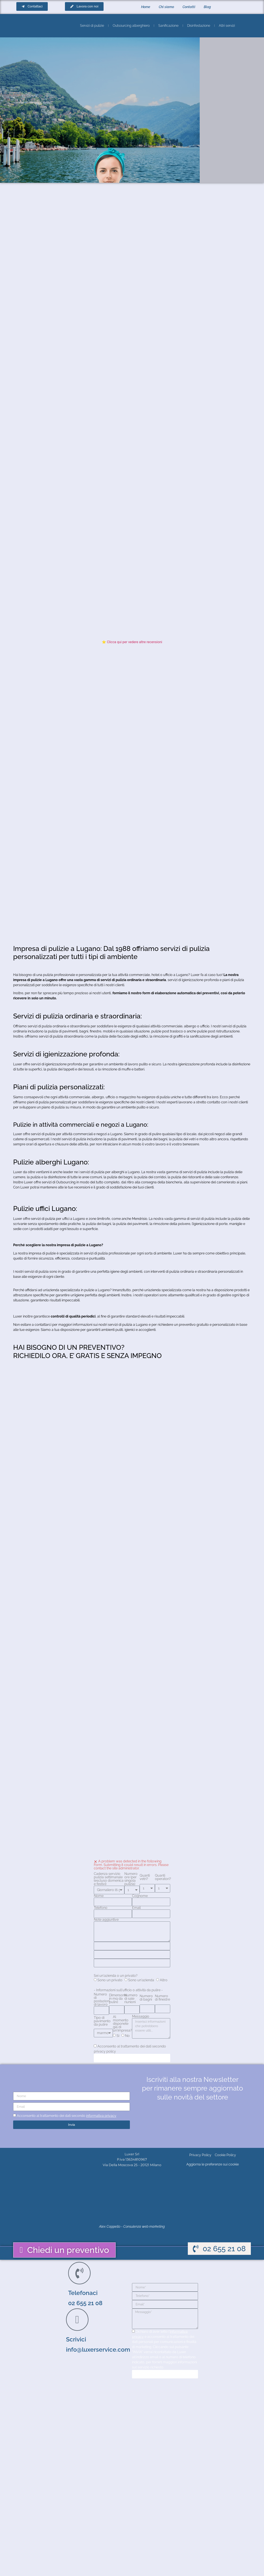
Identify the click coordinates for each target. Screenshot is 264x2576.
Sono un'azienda (141, 1980)
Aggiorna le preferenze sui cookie (212, 2164)
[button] (132, 642)
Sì (118, 2036)
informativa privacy (101, 2116)
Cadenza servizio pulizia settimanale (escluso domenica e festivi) (109, 1879)
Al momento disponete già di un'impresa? (122, 2023)
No (127, 2036)
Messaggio (140, 2016)
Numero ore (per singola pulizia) (131, 1879)
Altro (163, 1980)
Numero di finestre (162, 1997)
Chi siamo (166, 7)
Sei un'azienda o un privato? (116, 1975)
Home (145, 7)
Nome (99, 1896)
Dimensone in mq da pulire (118, 1999)
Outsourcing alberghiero (131, 26)
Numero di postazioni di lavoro (102, 1999)
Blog (207, 7)
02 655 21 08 (85, 2303)
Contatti (189, 7)
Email (136, 1908)
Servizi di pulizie (92, 26)
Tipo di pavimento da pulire (102, 2021)
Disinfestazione (198, 26)
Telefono (100, 1908)
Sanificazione (168, 26)
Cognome (140, 1896)
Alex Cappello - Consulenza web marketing (132, 2226)
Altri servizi (227, 26)
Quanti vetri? (145, 1877)
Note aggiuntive (106, 1919)
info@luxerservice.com (98, 2349)
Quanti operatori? (163, 1877)
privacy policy (105, 2051)
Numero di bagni (146, 1997)
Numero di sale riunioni (131, 1999)
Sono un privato (109, 1980)
